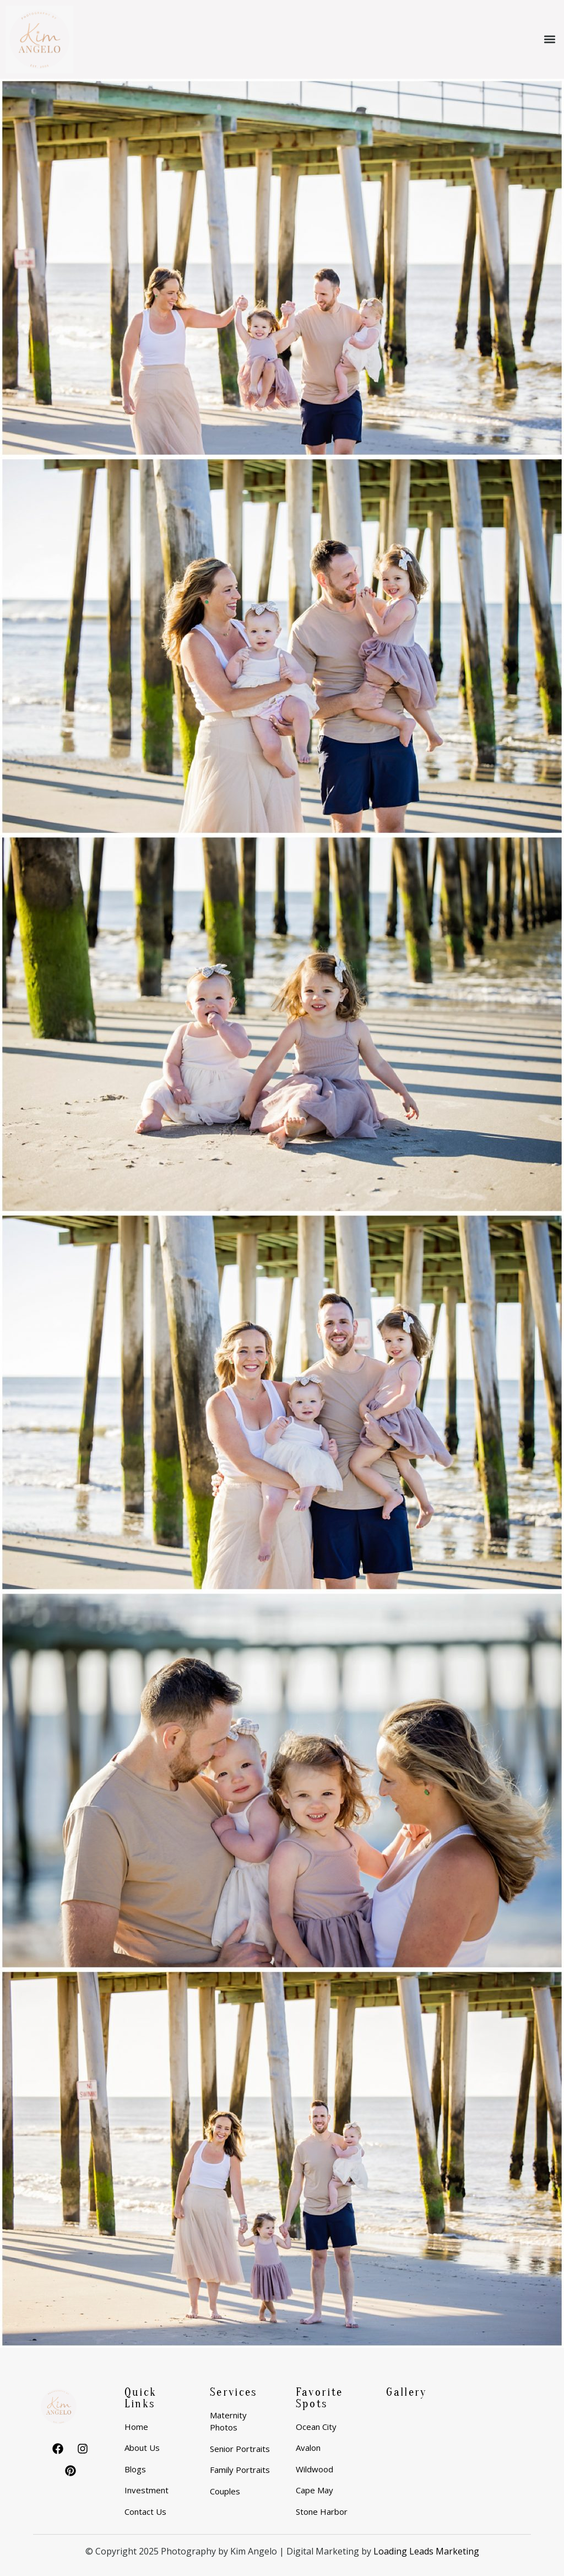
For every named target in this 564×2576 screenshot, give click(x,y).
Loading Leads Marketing (426, 2551)
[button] (549, 39)
